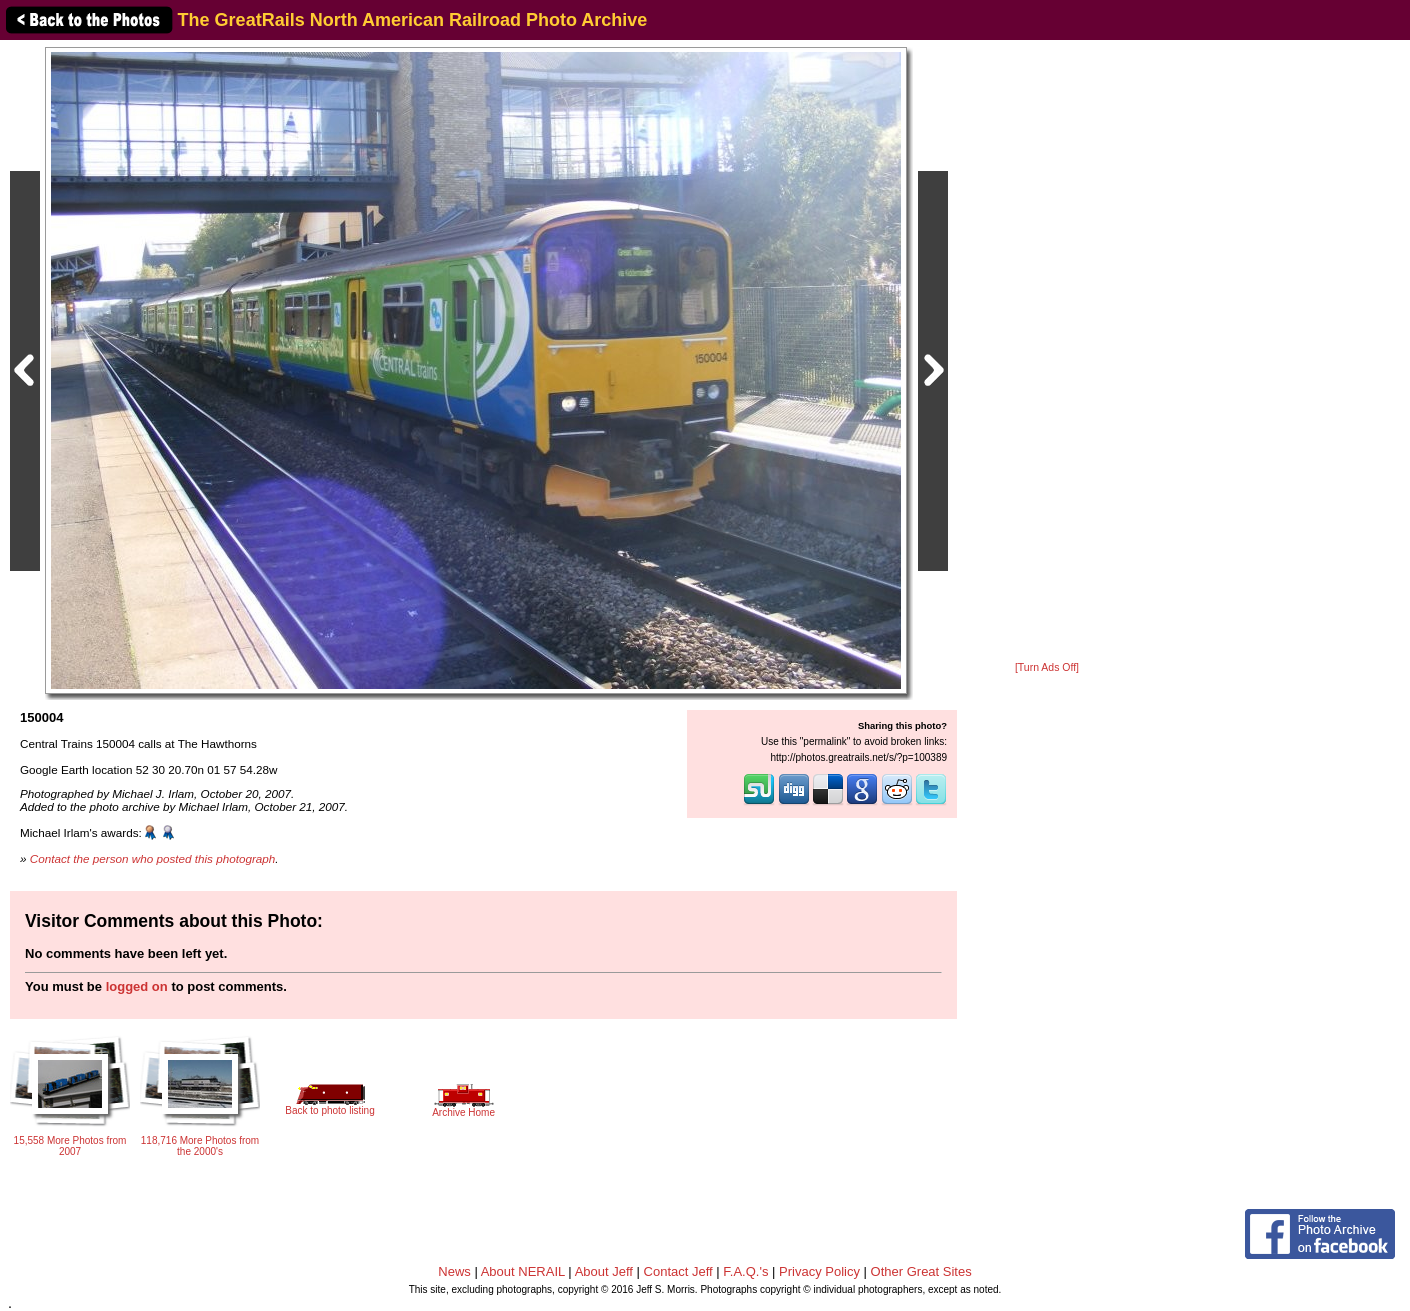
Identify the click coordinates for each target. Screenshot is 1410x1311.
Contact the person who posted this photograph (153, 858)
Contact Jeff (678, 1271)
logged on (137, 986)
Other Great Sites (921, 1271)
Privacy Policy (819, 1271)
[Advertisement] (1047, 352)
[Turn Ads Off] (1047, 667)
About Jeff (604, 1271)
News (454, 1271)
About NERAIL (523, 1271)
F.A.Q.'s (745, 1271)
